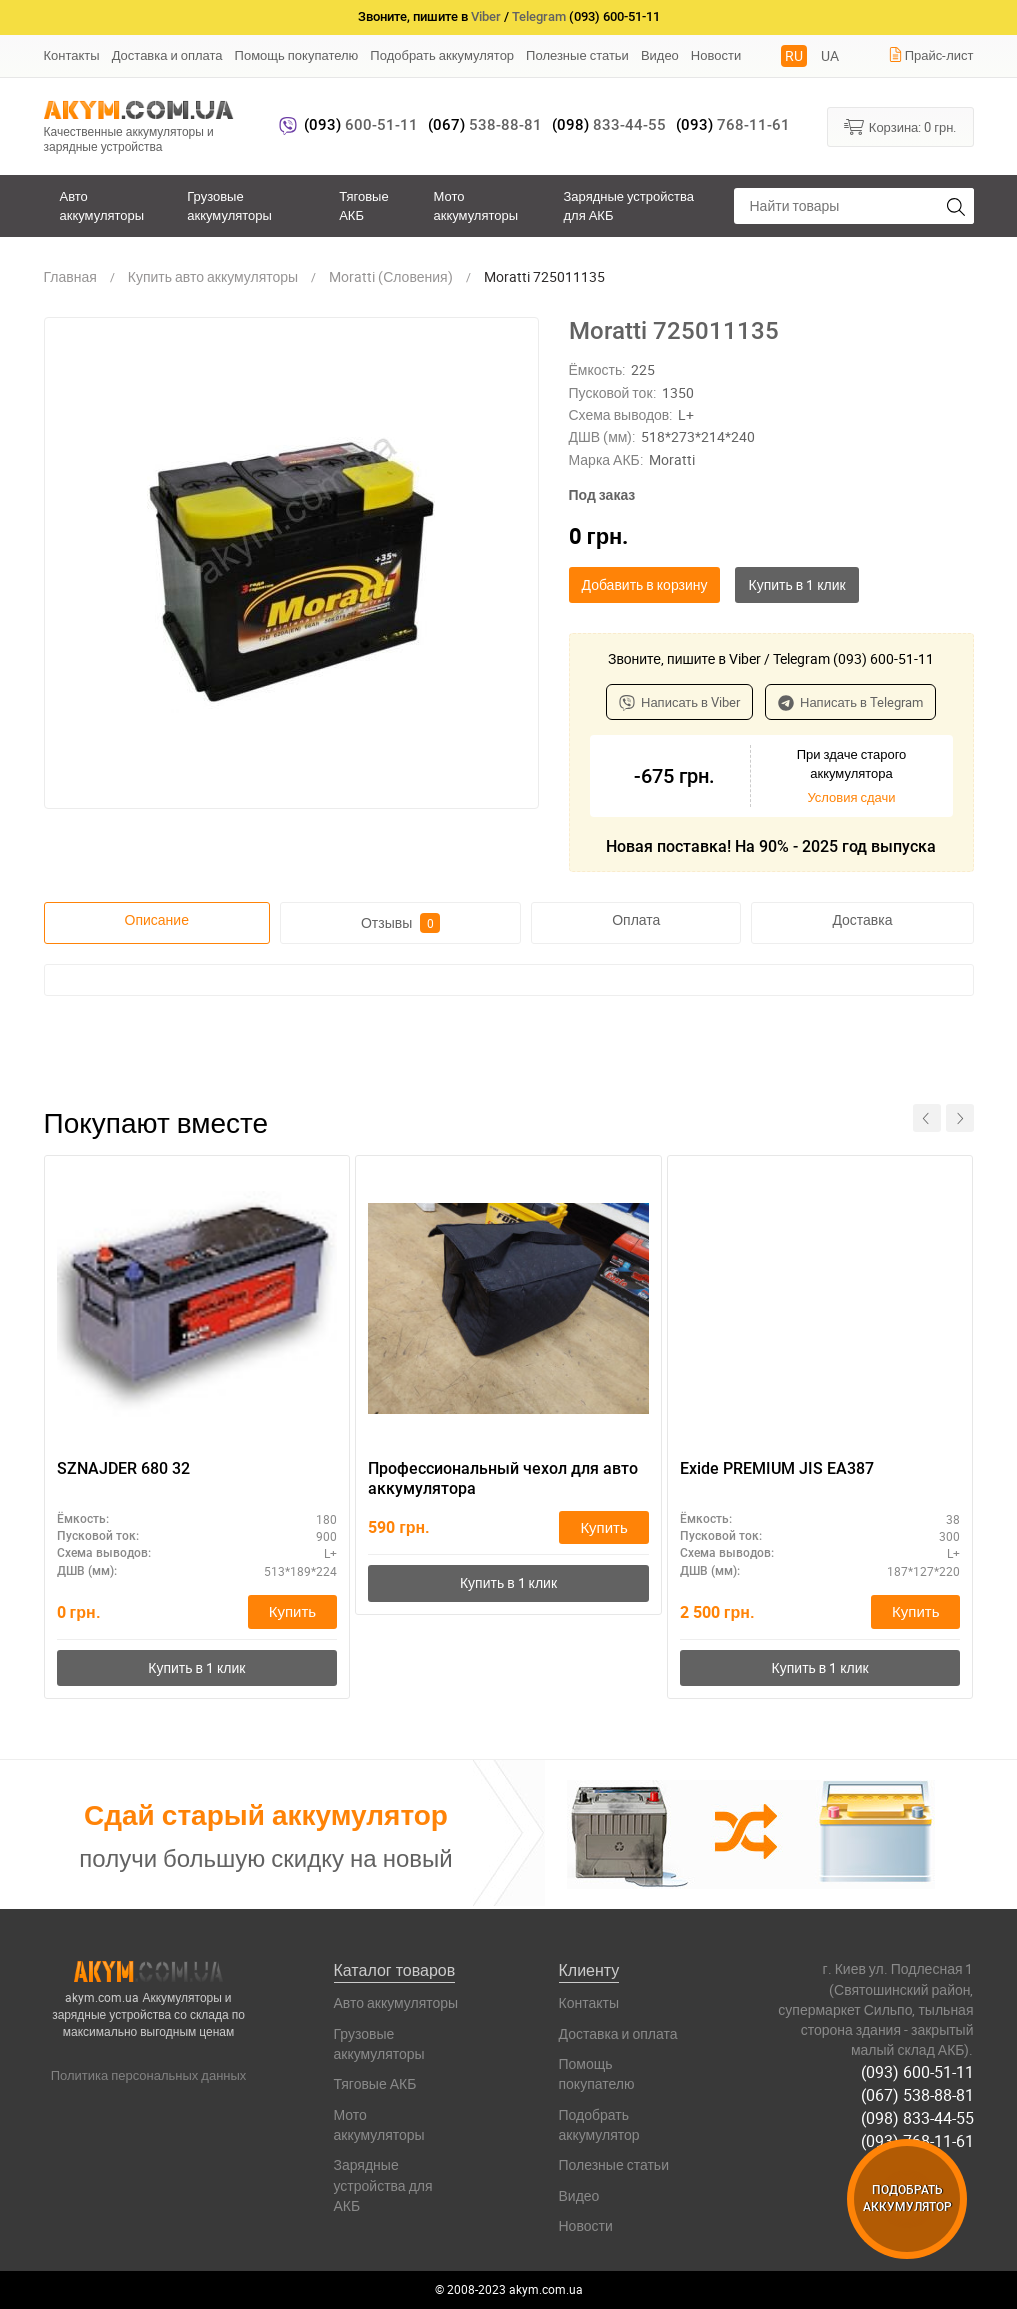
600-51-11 (361, 125)
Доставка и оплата (167, 55)
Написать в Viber (679, 702)
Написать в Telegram (850, 702)
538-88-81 (485, 125)
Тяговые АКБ (363, 205)
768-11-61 (733, 125)
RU (794, 55)
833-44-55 (609, 125)
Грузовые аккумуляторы (229, 205)
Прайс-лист (931, 55)
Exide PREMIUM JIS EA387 (777, 1468)
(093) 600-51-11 (917, 2072)
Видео (660, 55)
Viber (486, 16)
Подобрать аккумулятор (442, 55)
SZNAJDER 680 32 (123, 1468)
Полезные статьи (577, 55)
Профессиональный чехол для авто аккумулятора (503, 1479)
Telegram (539, 16)
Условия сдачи (851, 797)
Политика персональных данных (149, 2075)
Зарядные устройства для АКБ (628, 205)
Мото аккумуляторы (475, 205)
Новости (716, 55)
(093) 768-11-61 (917, 2141)
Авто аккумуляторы (102, 205)
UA (830, 55)
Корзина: (900, 126)
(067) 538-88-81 (917, 2095)
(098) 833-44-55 (917, 2118)
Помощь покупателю (297, 55)
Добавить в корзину (645, 584)
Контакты (72, 55)
